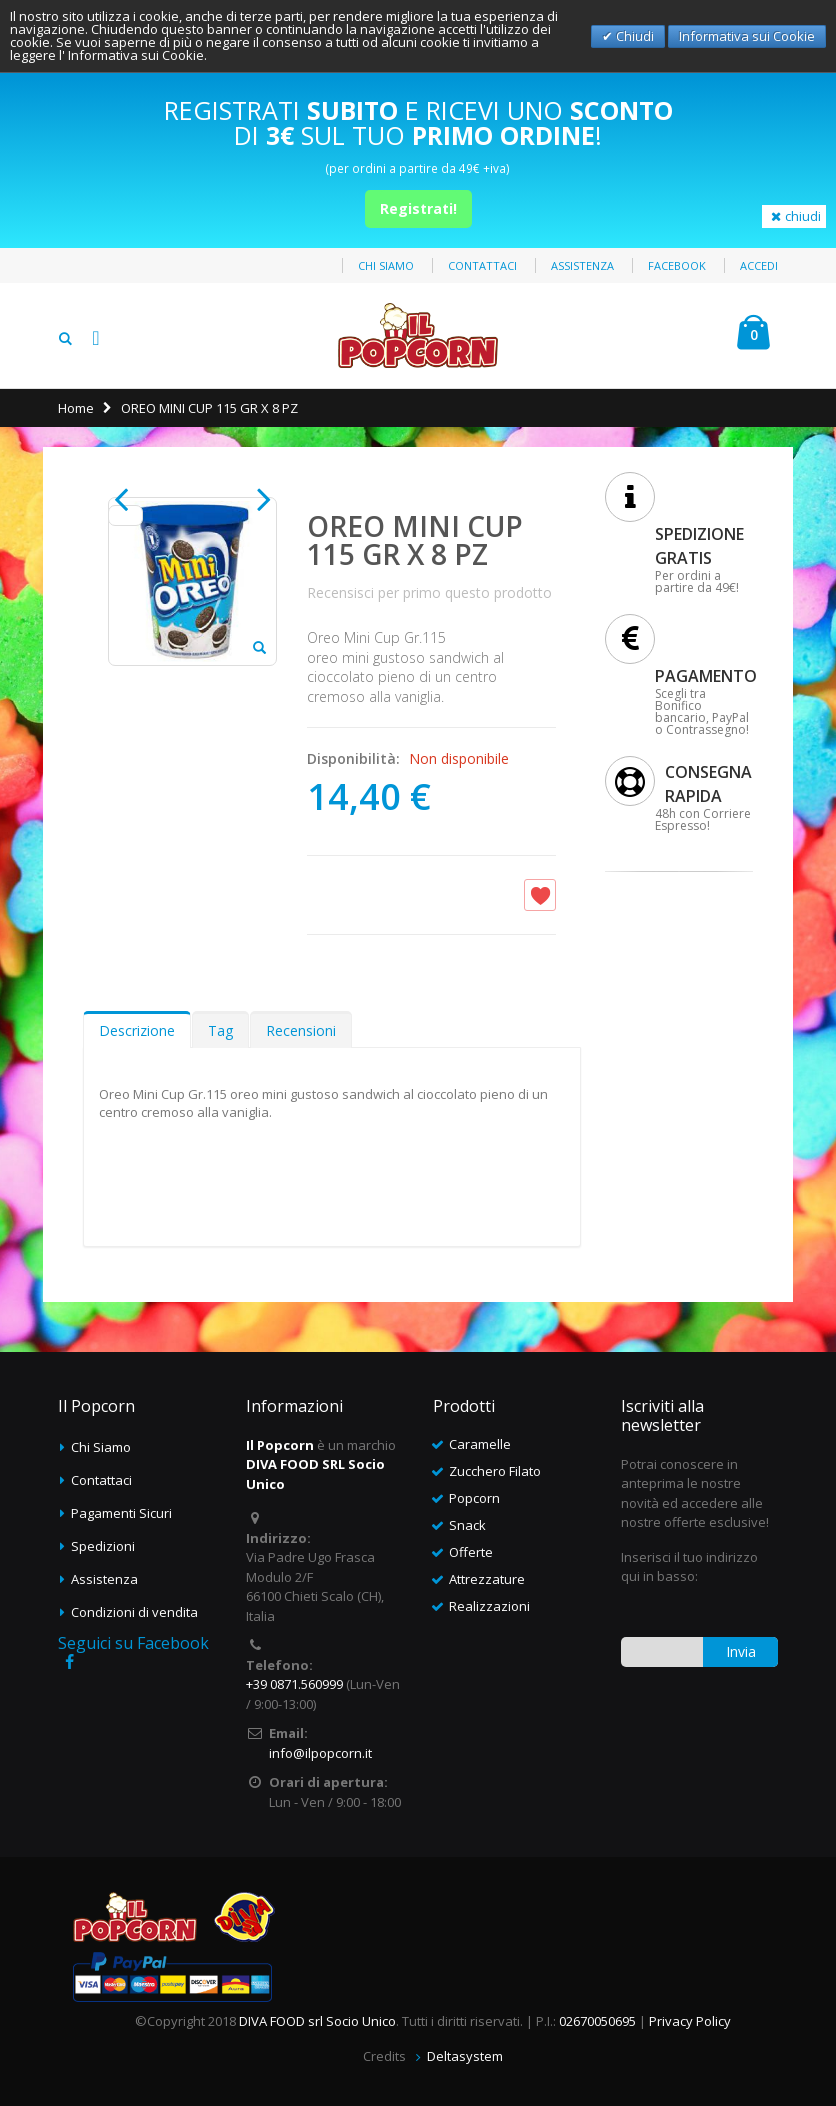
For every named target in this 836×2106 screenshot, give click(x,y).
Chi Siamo (101, 1447)
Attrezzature (487, 1579)
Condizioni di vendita (134, 1612)
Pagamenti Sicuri (121, 1513)
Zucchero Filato (495, 1471)
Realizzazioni (489, 1606)
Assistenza (582, 265)
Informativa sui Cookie (747, 36)
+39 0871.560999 (294, 1684)
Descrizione (137, 1030)
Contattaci (482, 265)
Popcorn (474, 1498)
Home (76, 408)
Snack (467, 1525)
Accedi (759, 265)
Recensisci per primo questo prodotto (429, 592)
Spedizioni (103, 1546)
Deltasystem (465, 2056)
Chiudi (633, 36)
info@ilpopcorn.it (320, 1753)
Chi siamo (386, 265)
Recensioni (301, 1030)
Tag (220, 1030)
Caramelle (480, 1444)
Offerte (471, 1552)
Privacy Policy (690, 2021)
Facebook (677, 265)
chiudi (794, 216)
